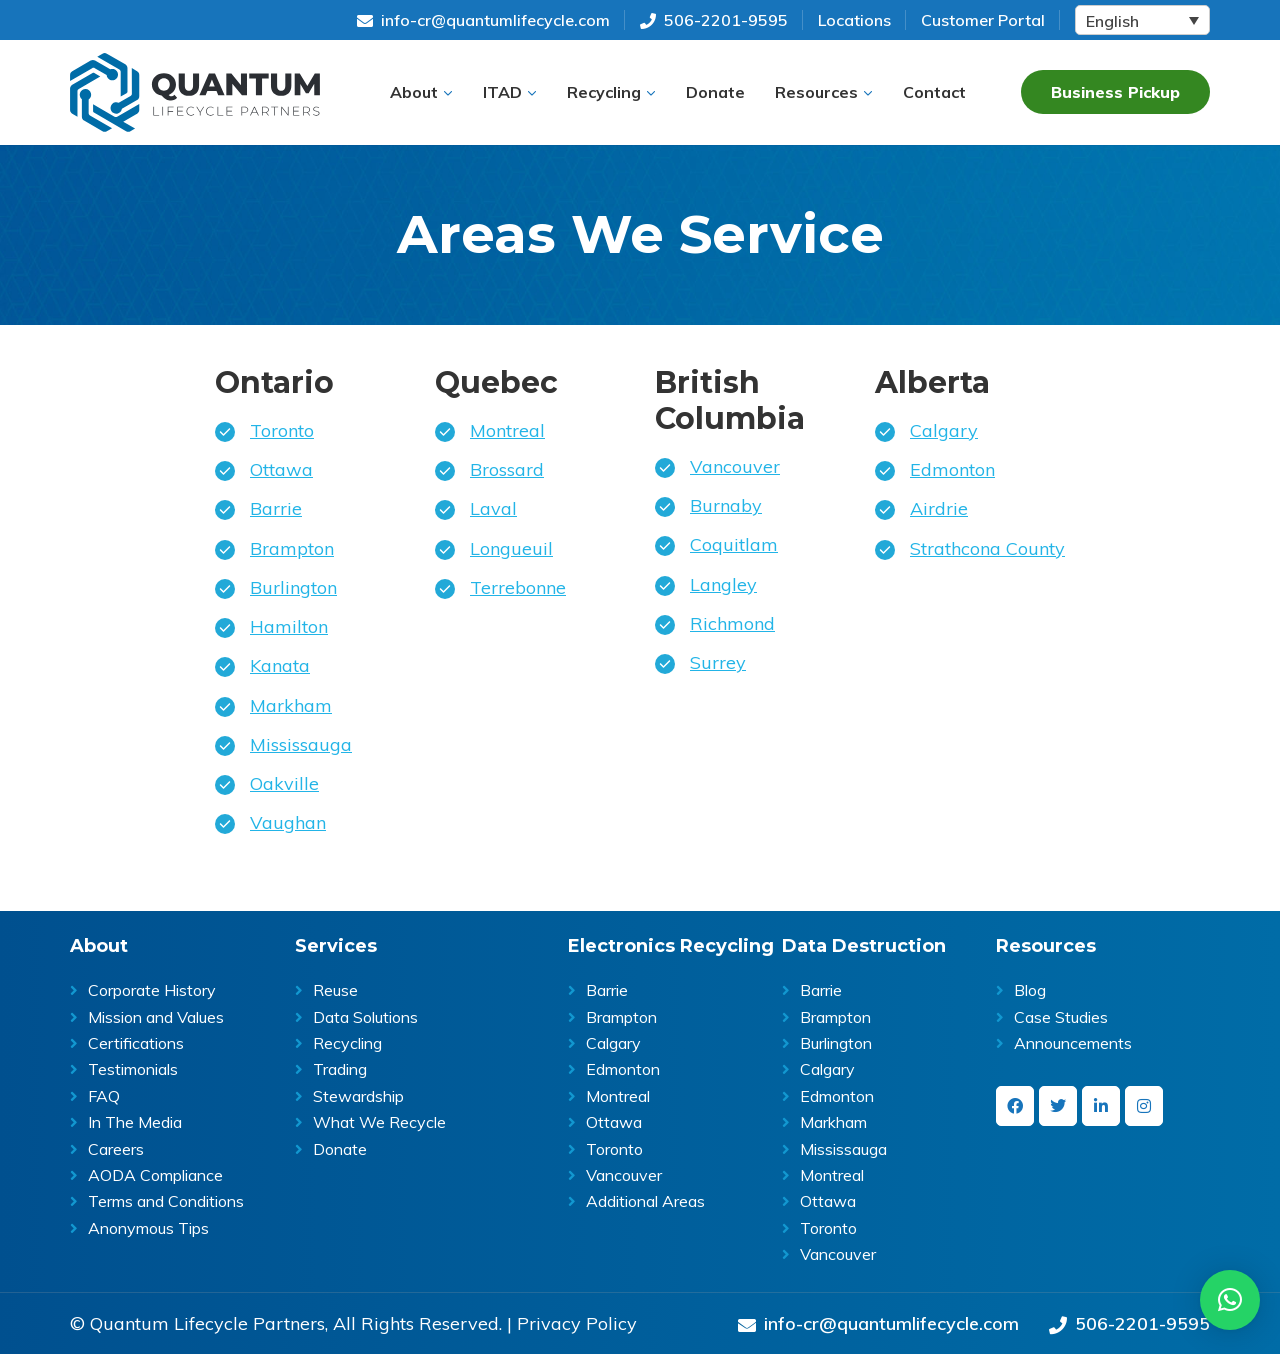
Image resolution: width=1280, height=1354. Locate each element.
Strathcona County (987, 548)
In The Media (135, 1122)
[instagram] (1144, 1106)
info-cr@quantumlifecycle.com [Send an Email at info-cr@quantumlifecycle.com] (483, 20)
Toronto (282, 430)
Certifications (136, 1043)
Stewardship (358, 1096)
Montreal (507, 430)
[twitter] (1058, 1106)
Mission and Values (156, 1017)
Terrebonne (518, 587)
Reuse (335, 990)
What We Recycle (379, 1122)
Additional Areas (645, 1201)
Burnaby (726, 505)
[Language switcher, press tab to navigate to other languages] (1142, 20)
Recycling (347, 1043)
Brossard (507, 469)
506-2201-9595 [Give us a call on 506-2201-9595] (714, 20)
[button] (421, 92)
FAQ (104, 1096)
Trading (340, 1069)
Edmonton (952, 469)
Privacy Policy (577, 1324)
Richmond (732, 623)
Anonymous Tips (148, 1228)
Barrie (276, 508)
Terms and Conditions (166, 1201)
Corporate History (152, 990)
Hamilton (289, 626)
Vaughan (288, 822)
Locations (854, 20)
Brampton (292, 548)
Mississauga (301, 744)
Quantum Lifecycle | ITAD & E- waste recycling (195, 92)
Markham (291, 705)
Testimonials (133, 1069)
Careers (116, 1149)
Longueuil (511, 548)
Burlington (293, 587)
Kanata (280, 665)
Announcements (1073, 1043)
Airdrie (939, 508)
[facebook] (1015, 1106)
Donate (340, 1149)
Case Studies (1061, 1017)
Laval (493, 508)
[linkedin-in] (1101, 1106)
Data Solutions (365, 1017)
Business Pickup (1115, 92)
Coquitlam (734, 544)
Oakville (284, 783)
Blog (1030, 990)
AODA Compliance (155, 1175)
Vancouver (735, 466)
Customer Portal (983, 20)
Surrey (718, 662)
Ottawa (281, 469)
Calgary (944, 430)
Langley (723, 584)
